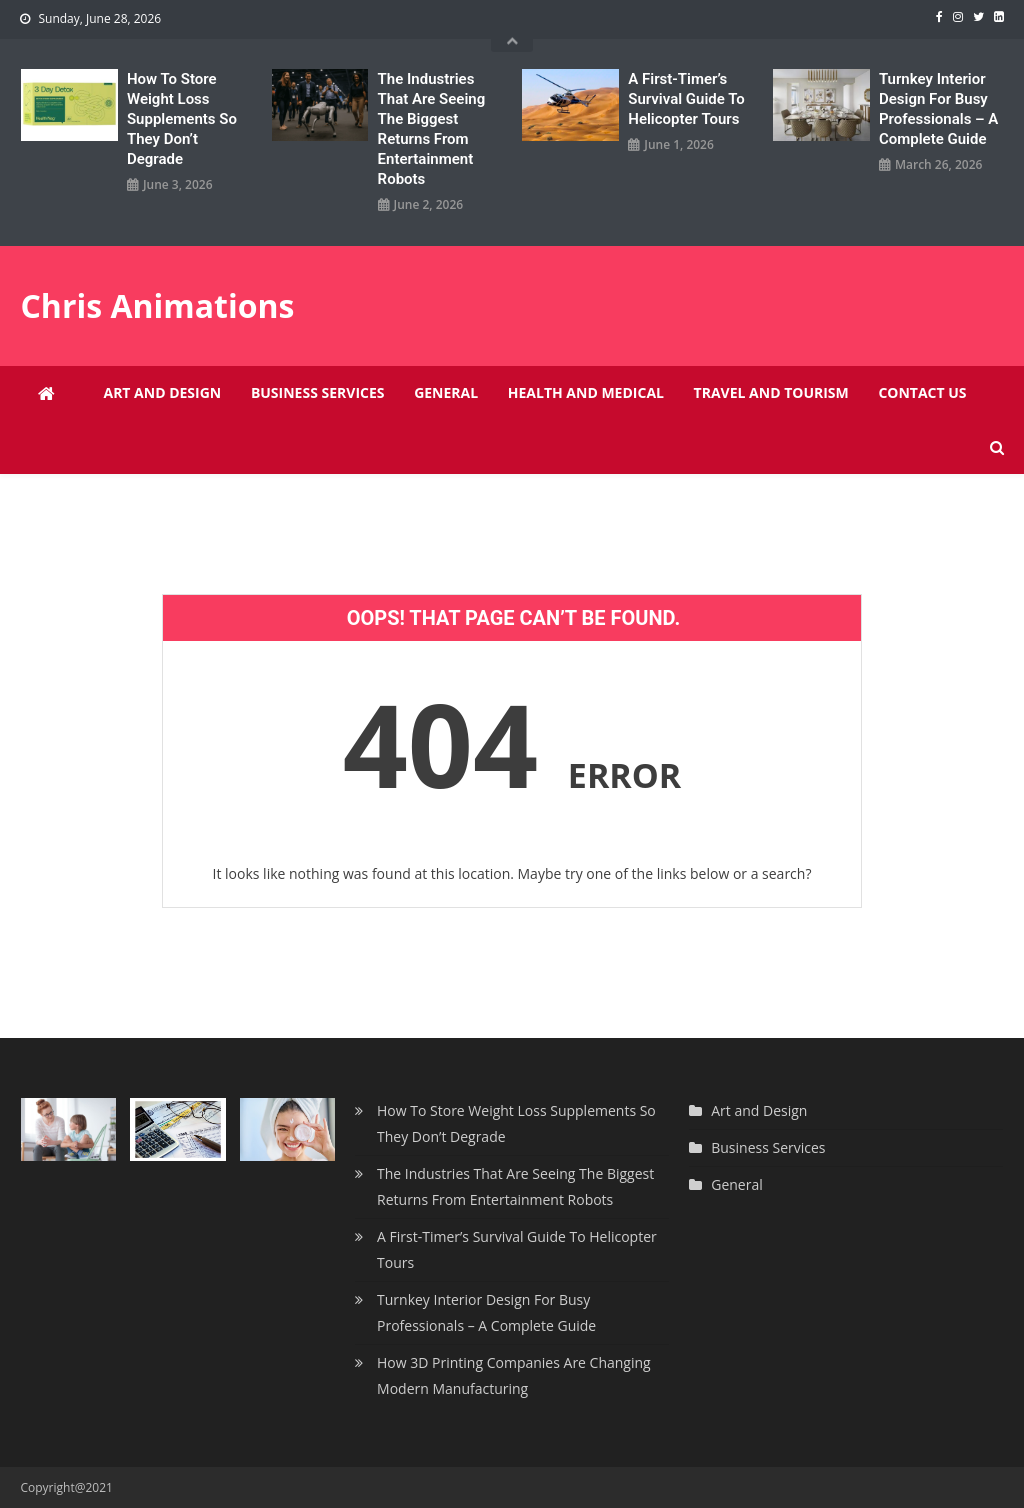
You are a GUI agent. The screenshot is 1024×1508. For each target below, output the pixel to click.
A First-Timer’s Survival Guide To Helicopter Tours (686, 99)
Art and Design (162, 392)
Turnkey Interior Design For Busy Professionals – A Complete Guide (938, 109)
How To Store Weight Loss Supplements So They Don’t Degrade (182, 119)
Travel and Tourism (771, 392)
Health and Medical (586, 392)
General (446, 392)
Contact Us (922, 392)
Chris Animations (157, 305)
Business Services (318, 392)
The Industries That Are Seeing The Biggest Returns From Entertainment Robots (432, 129)
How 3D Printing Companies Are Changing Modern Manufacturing (514, 1375)
